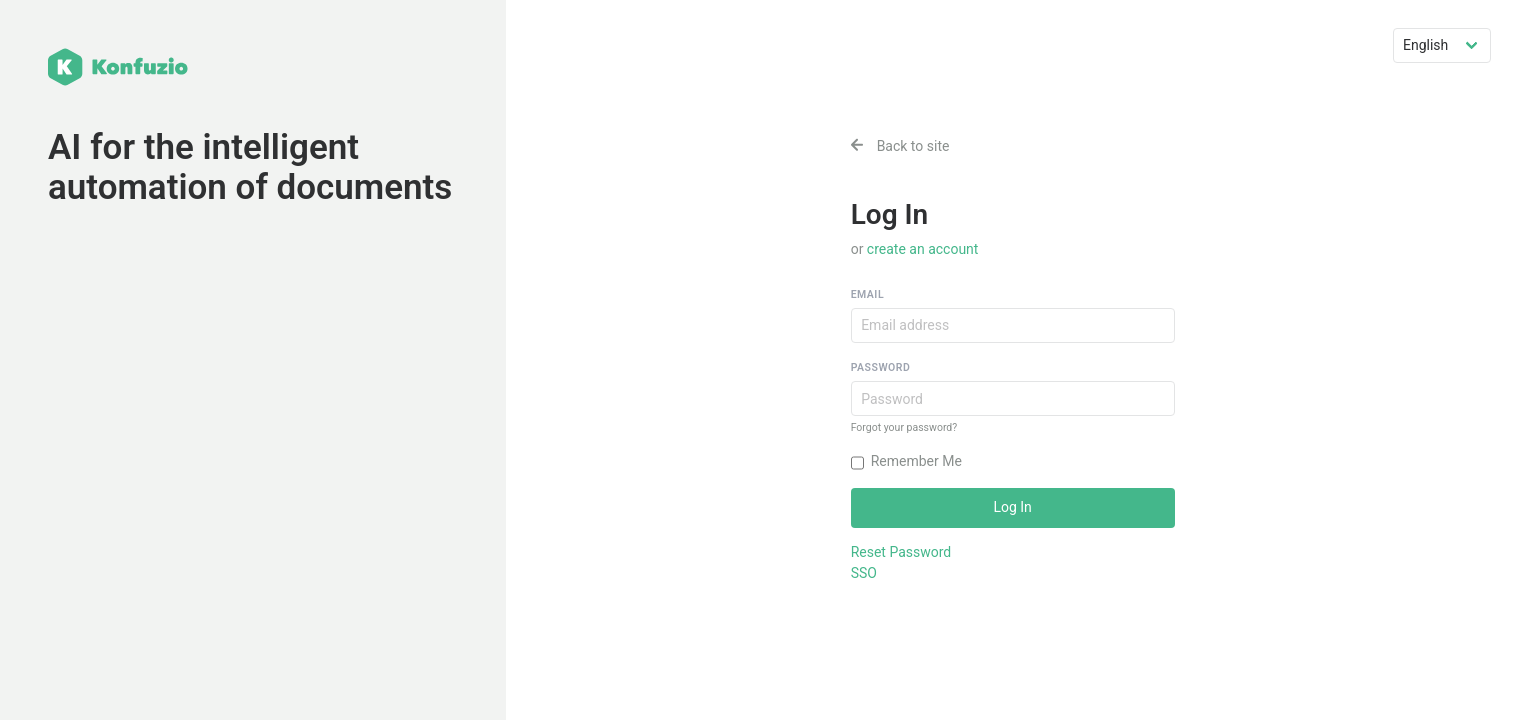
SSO (864, 573)
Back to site (900, 146)
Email (867, 294)
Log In (1012, 507)
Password (881, 367)
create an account (923, 249)
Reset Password (901, 552)
